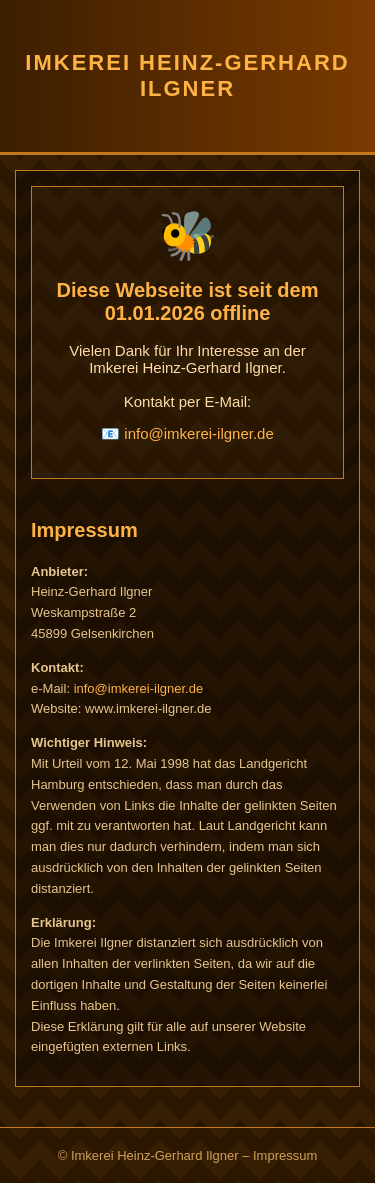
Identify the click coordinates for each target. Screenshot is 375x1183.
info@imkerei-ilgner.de (198, 433)
